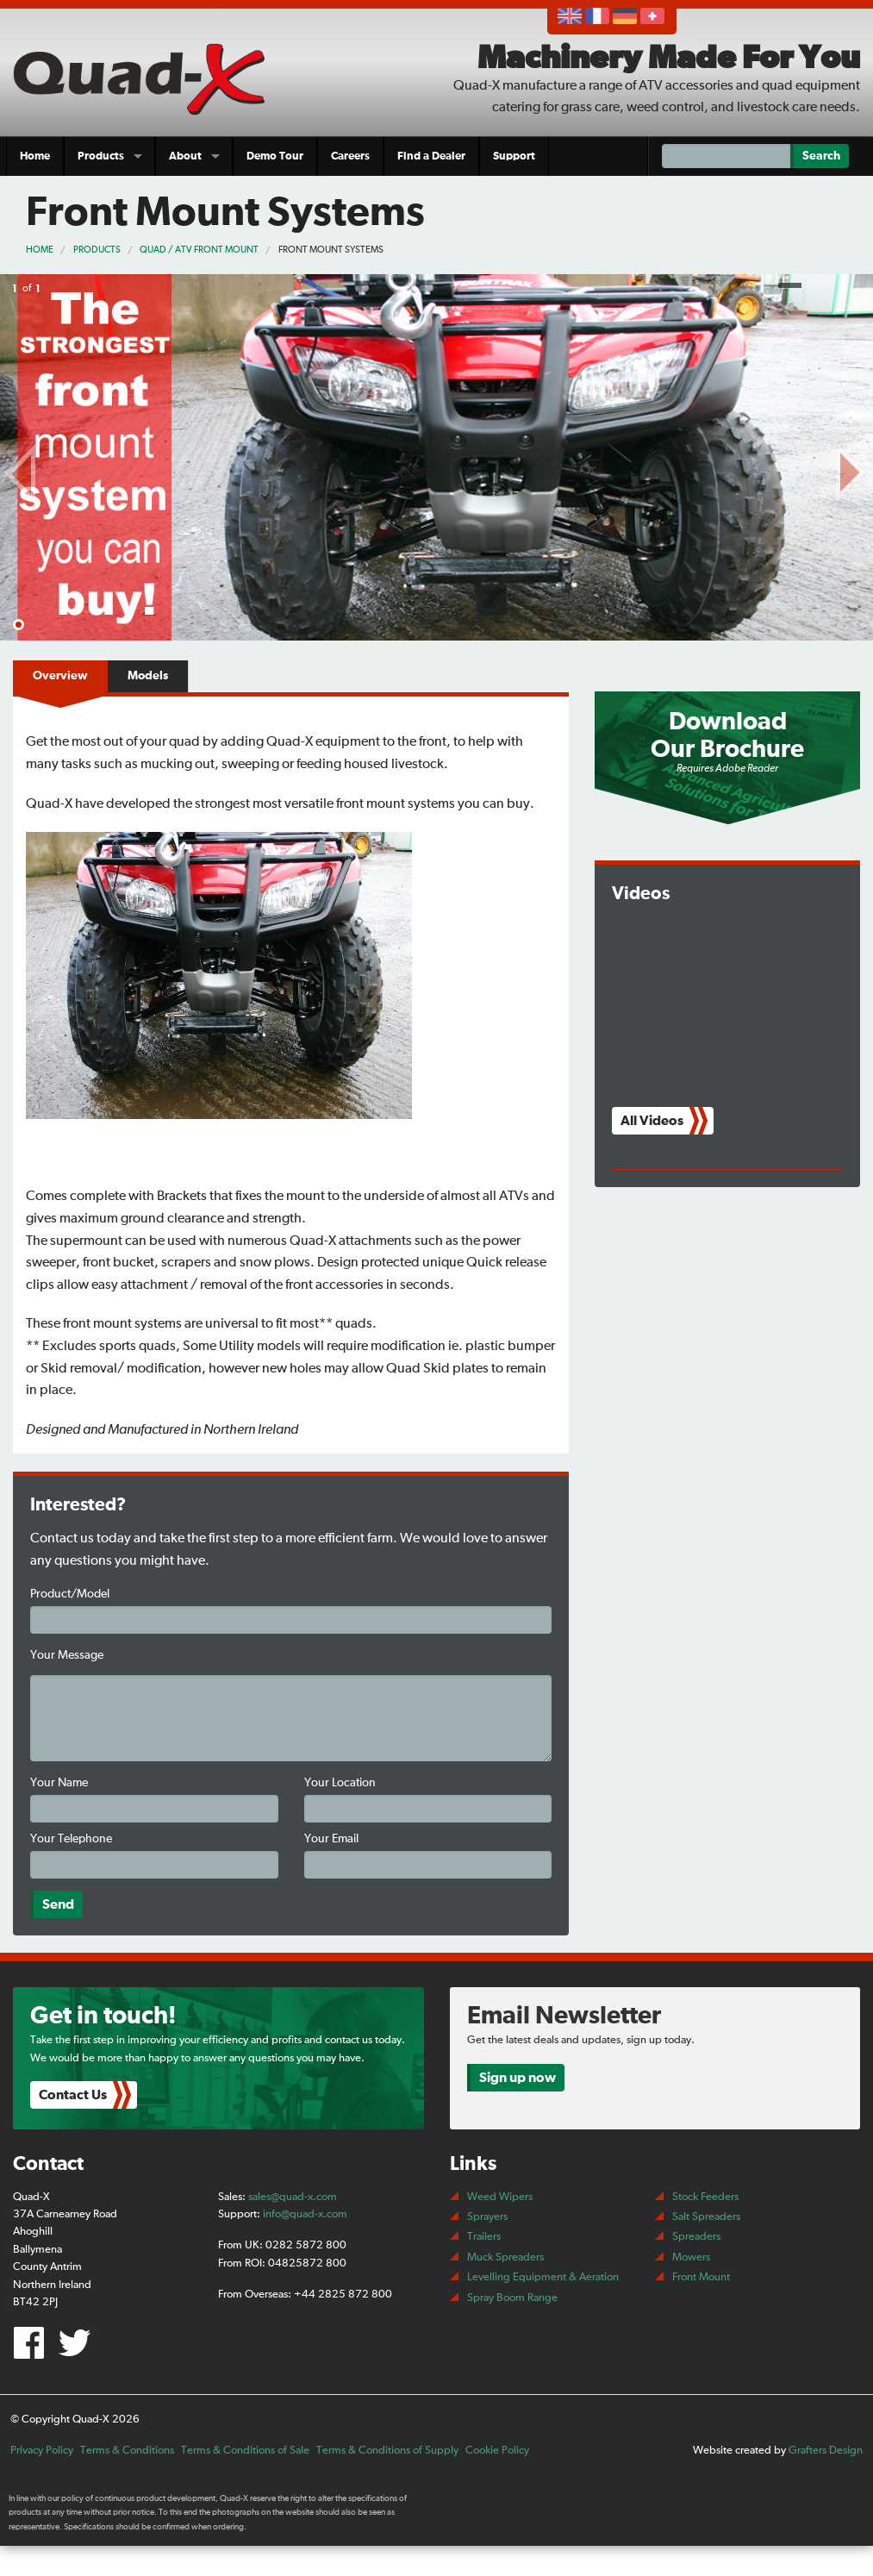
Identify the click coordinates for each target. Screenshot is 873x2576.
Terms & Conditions (127, 2450)
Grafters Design (826, 2450)
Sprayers (487, 2217)
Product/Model (69, 1594)
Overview (60, 676)
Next (851, 468)
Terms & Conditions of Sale (245, 2450)
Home (35, 156)
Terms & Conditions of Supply (387, 2450)
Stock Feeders (705, 2197)
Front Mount (701, 2277)
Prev (21, 468)
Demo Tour (274, 156)
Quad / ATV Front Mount (199, 249)
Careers (350, 156)
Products (101, 156)
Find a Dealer (431, 156)
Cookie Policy (497, 2450)
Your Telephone (71, 1839)
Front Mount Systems (330, 249)
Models (148, 676)
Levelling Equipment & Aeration (543, 2277)
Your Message (66, 1655)
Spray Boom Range (512, 2298)
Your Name (59, 1783)
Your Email (331, 1839)
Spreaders (696, 2236)
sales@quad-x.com (292, 2197)
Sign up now (517, 2078)
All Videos (651, 1121)
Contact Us (73, 2095)
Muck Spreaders (505, 2257)
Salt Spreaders (706, 2217)
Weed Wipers (500, 2197)
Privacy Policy (41, 2450)
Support (514, 156)
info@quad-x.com (305, 2214)
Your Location (340, 1783)
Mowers (691, 2257)
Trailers (484, 2236)
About (185, 156)
